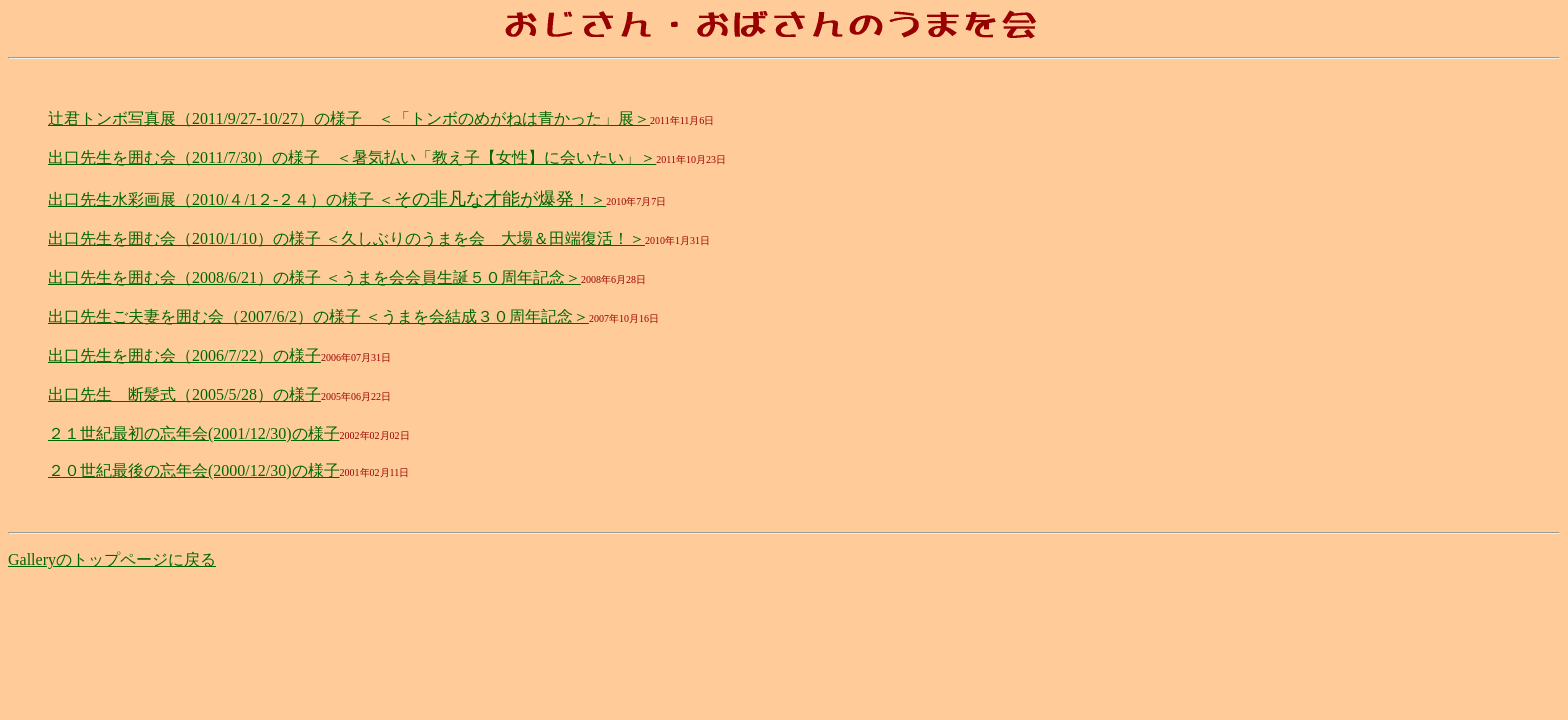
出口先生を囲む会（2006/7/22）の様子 (184, 355)
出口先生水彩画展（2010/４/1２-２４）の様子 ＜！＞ (327, 199)
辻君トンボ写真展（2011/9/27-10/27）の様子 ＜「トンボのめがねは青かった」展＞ (349, 118)
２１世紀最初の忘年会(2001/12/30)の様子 (194, 433)
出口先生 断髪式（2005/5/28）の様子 (184, 394)
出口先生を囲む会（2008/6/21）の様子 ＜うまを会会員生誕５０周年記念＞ (314, 277)
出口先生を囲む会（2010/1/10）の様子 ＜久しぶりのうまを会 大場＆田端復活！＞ (346, 238)
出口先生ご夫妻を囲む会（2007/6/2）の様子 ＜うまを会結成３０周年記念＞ (318, 316)
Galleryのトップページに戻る (112, 559)
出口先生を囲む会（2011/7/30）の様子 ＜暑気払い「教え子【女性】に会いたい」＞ (352, 157)
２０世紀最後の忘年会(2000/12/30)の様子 (194, 470)
